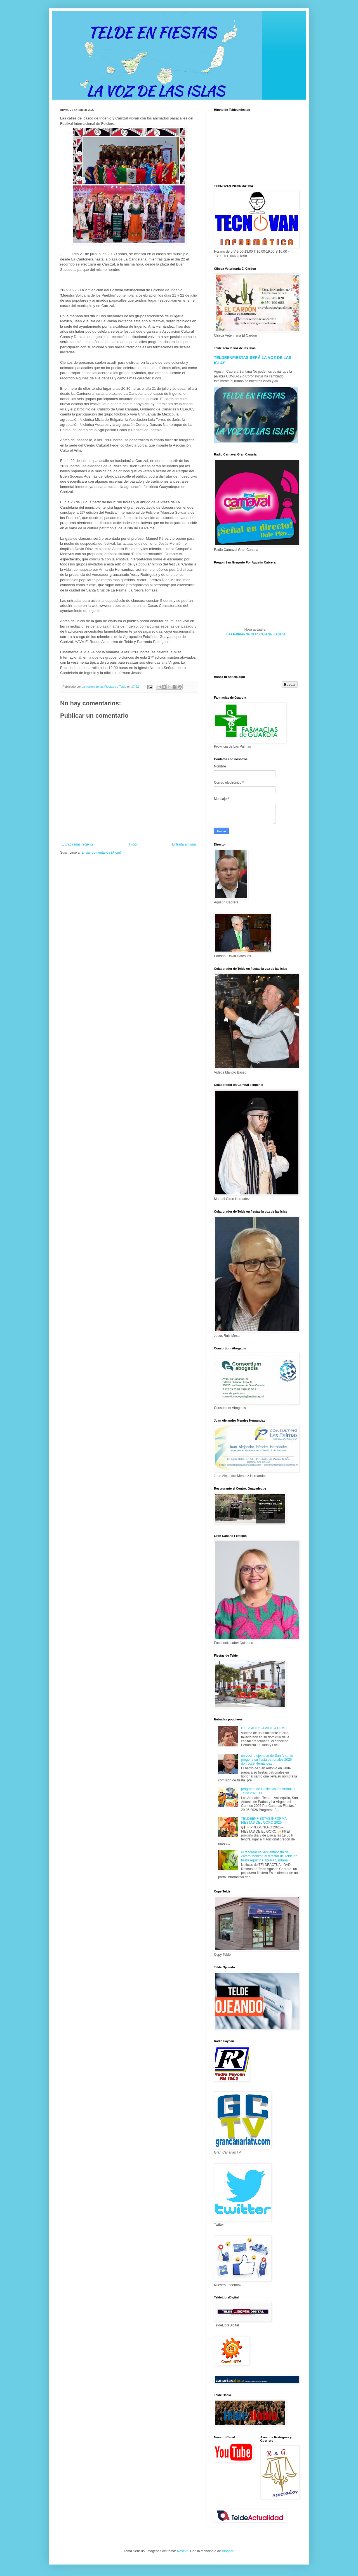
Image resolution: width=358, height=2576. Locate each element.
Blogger (227, 2551)
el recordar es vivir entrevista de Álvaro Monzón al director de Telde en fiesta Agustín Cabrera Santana (269, 1856)
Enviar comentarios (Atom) (101, 852)
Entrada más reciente (77, 844)
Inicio (133, 844)
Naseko (183, 2551)
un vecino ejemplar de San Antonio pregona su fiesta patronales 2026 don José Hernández (267, 1760)
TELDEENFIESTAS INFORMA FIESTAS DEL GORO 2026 (263, 1820)
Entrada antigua (184, 844)
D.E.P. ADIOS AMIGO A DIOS (263, 1728)
